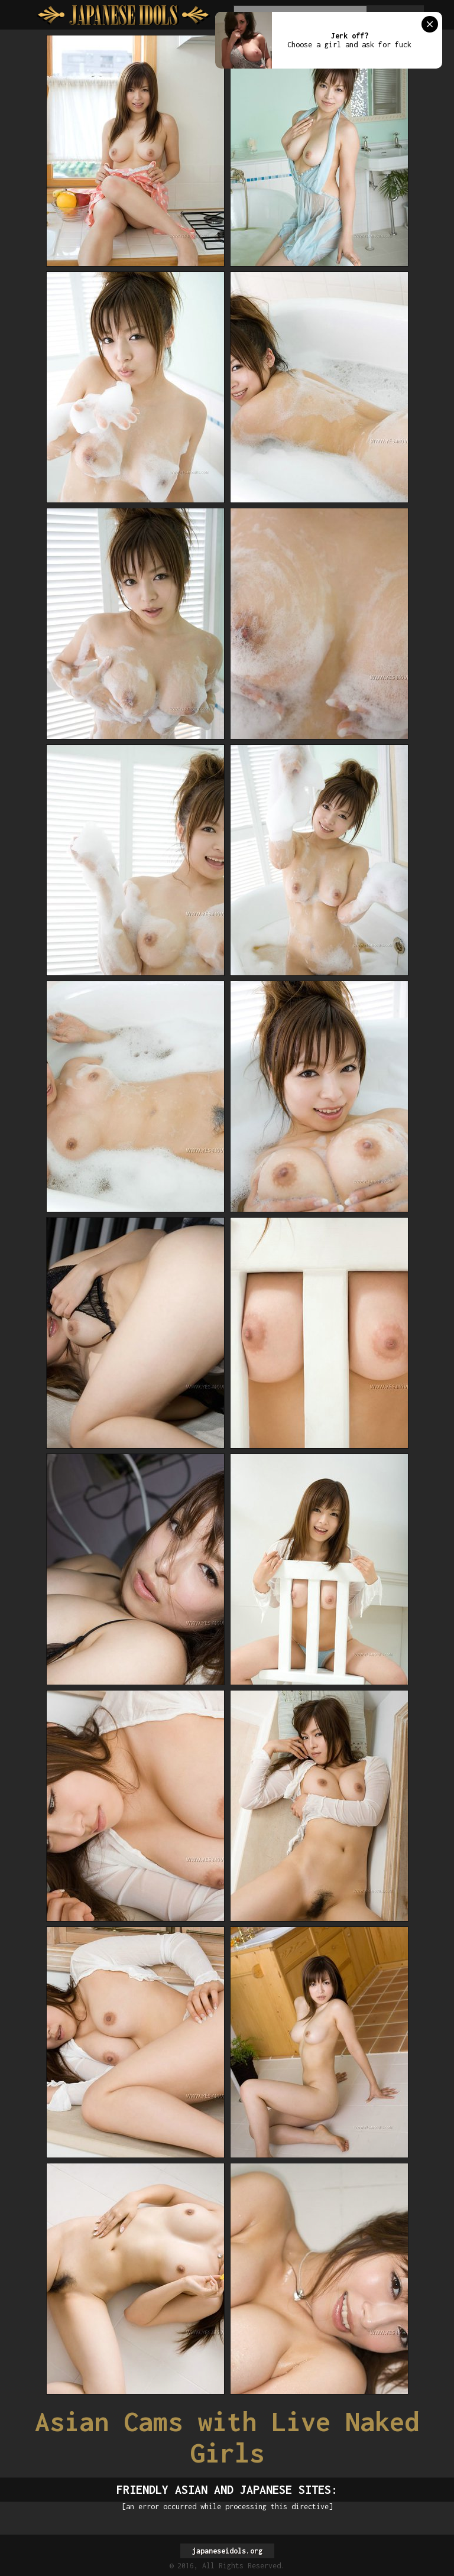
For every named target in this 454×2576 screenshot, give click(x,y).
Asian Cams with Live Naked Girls (227, 2437)
